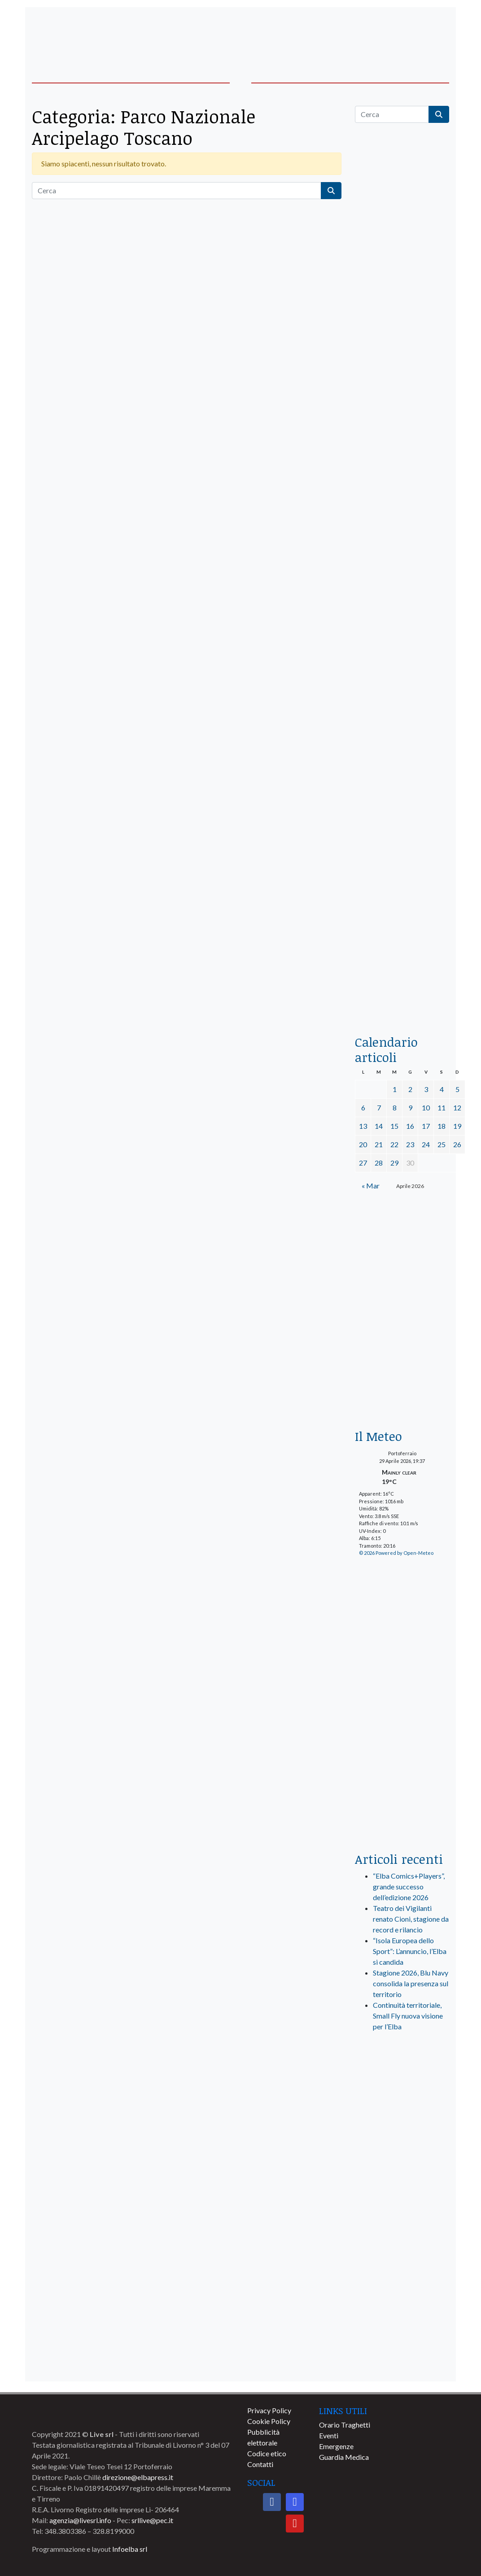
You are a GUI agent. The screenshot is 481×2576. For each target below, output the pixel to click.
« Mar (371, 1185)
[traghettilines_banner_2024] (402, 317)
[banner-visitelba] (402, 2132)
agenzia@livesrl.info (80, 2520)
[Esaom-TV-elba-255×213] (402, 1386)
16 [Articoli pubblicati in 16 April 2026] (410, 1126)
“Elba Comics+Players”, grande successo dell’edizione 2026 (409, 1886)
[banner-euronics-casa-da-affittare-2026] (402, 1273)
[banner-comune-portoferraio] (402, 2231)
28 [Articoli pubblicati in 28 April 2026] (379, 1162)
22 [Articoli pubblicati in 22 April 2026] (394, 1144)
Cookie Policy (268, 2421)
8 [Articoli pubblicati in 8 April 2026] (395, 1107)
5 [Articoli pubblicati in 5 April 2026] (457, 1089)
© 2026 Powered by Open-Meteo (396, 1553)
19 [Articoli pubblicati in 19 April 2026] (457, 1126)
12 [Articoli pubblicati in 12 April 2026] (457, 1107)
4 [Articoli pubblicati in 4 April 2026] (442, 1089)
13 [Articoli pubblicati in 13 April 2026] (363, 1126)
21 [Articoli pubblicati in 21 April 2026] (379, 1144)
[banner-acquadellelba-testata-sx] (79, 33)
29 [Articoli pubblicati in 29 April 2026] (394, 1162)
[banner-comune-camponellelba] (402, 2165)
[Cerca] (176, 190)
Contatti (260, 2464)
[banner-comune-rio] (402, 2331)
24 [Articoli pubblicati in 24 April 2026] (426, 1144)
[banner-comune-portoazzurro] (402, 2297)
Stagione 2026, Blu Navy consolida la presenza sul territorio (410, 1983)
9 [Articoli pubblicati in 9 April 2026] (410, 1107)
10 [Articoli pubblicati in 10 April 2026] (426, 1107)
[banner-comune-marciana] (402, 2363)
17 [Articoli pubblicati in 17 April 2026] (426, 1126)
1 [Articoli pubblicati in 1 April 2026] (395, 1089)
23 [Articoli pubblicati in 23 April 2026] (410, 1144)
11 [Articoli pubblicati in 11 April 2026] (441, 1107)
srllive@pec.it (152, 2520)
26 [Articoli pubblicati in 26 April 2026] (457, 1144)
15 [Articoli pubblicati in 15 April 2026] (394, 1126)
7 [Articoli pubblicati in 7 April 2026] (379, 1107)
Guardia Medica (344, 2457)
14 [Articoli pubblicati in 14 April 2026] (379, 1126)
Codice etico (266, 2453)
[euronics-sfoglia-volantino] (402, 474)
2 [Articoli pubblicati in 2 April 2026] (410, 1089)
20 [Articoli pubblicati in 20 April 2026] (363, 1144)
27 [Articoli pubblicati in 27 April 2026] (363, 1162)
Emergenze (336, 2446)
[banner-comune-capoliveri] (402, 2198)
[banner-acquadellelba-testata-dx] (402, 33)
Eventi (328, 2435)
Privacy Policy (269, 2410)
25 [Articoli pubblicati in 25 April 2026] (441, 1144)
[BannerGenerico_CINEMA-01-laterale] (402, 562)
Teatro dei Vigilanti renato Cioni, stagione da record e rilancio (411, 1919)
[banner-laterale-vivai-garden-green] (402, 1695)
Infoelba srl (129, 2549)
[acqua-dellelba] (402, 993)
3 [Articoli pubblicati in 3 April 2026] (426, 1089)
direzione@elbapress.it (137, 2477)
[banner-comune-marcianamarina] (402, 2264)
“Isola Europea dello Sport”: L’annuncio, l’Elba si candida (409, 1951)
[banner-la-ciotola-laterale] (402, 733)
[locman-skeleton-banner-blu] (402, 903)
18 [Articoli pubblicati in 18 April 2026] (441, 1126)
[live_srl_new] (402, 2076)
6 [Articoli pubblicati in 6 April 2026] (363, 1107)
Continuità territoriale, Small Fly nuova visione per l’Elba (408, 2016)
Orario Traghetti (344, 2424)
